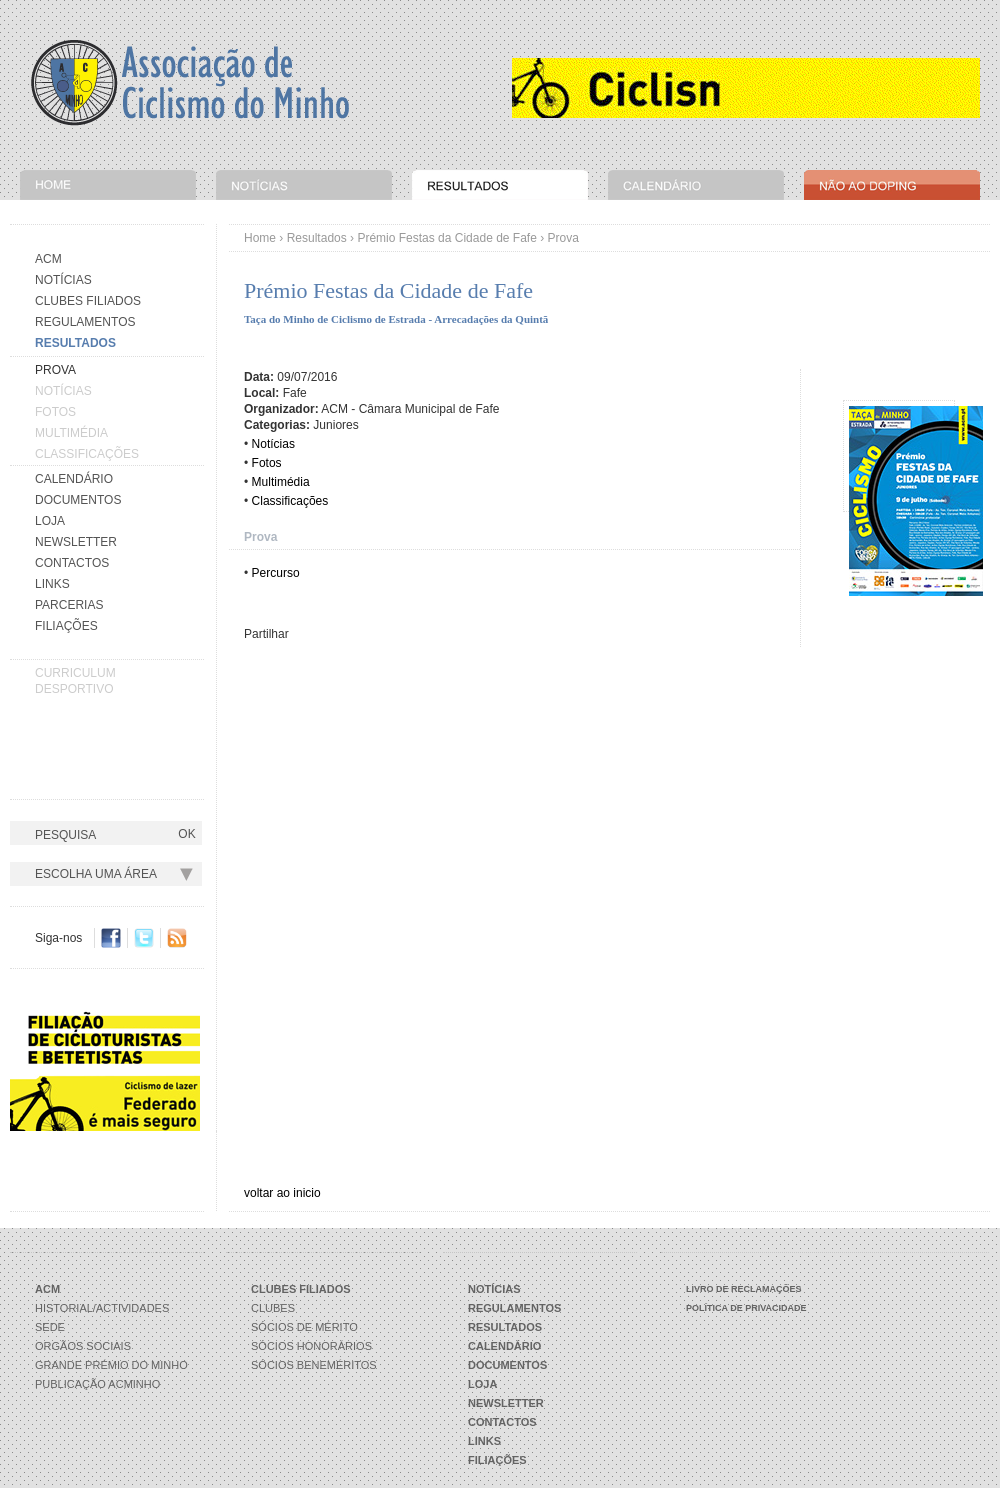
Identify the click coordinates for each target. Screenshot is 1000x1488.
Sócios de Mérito (304, 1327)
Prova (260, 537)
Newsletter (76, 542)
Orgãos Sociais (83, 1346)
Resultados (317, 238)
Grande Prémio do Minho (111, 1365)
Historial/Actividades (102, 1308)
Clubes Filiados (88, 301)
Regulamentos (85, 322)
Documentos (78, 500)
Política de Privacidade (746, 1308)
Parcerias (69, 605)
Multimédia (71, 433)
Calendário (74, 479)
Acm (48, 259)
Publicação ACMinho (97, 1384)
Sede (50, 1327)
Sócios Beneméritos (314, 1365)
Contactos (72, 563)
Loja (50, 521)
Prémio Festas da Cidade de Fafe (446, 238)
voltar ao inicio (282, 1193)
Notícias (63, 280)
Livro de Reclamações (744, 1289)
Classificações (87, 454)
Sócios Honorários (311, 1346)
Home (260, 238)
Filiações (66, 626)
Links (52, 584)
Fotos (55, 412)
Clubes (273, 1308)
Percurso (276, 573)
